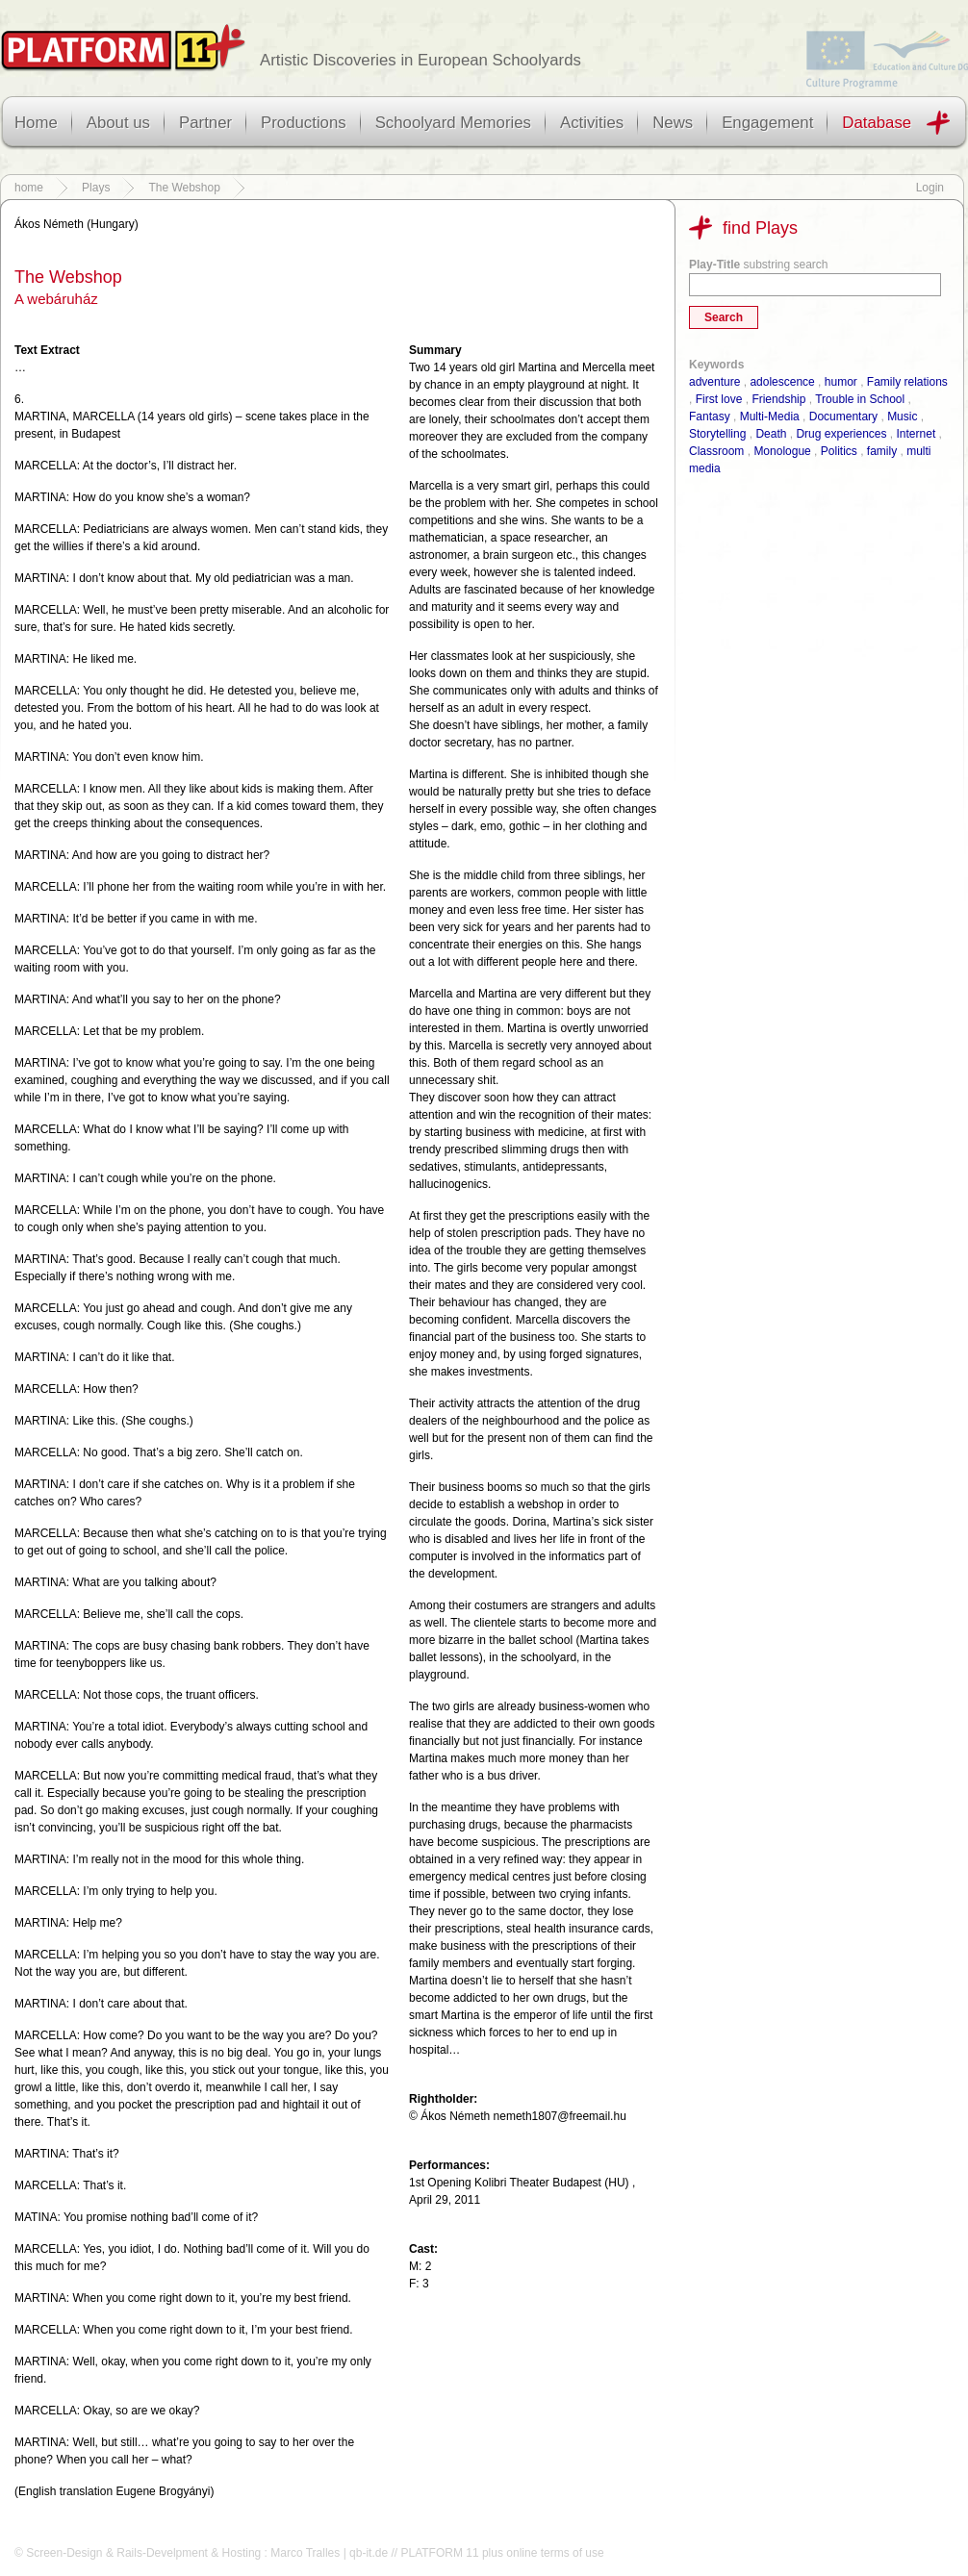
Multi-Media (770, 416)
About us (118, 123)
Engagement (767, 123)
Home (36, 123)
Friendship (778, 399)
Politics (839, 451)
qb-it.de (368, 2553)
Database (876, 123)
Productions (303, 123)
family (882, 451)
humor (841, 382)
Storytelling (717, 434)
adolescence (782, 382)
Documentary (843, 416)
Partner (205, 123)
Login (930, 187)
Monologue (781, 451)
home (28, 187)
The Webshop (184, 187)
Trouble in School (859, 399)
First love (719, 399)
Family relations (907, 382)
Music (902, 416)
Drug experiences (841, 434)
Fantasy (709, 416)
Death (770, 434)
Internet (916, 434)
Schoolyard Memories (453, 123)
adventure (714, 382)
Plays (96, 187)
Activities (592, 123)
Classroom (716, 451)
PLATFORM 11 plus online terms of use (501, 2553)
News (672, 123)
